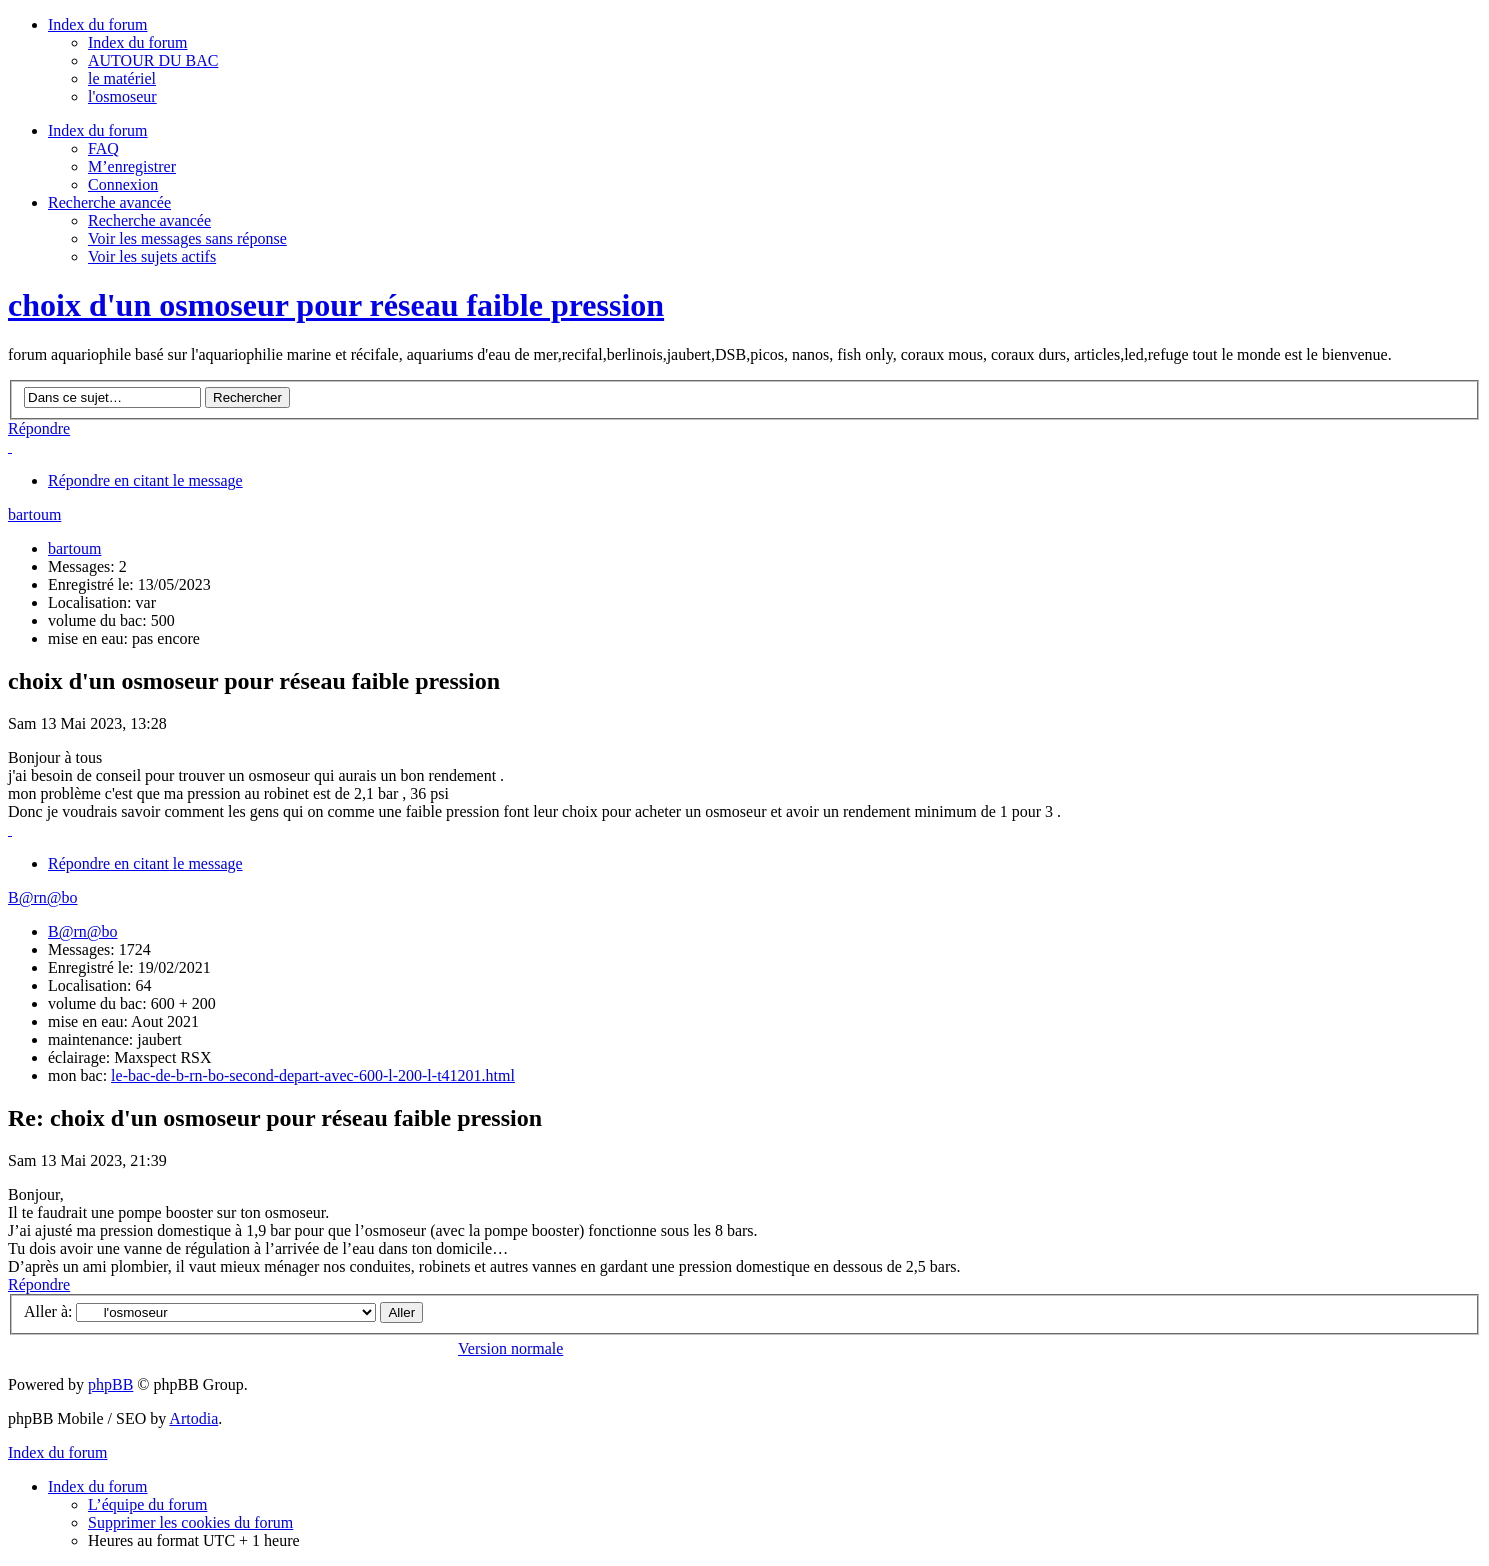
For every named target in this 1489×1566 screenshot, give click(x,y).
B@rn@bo (42, 897)
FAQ (103, 148)
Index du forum (138, 42)
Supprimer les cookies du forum (190, 1522)
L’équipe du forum (147, 1504)
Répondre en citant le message (145, 480)
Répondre (39, 428)
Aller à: (48, 1311)
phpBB (110, 1384)
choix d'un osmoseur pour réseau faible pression (336, 305)
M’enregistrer (132, 166)
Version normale (510, 1348)
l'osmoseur (122, 96)
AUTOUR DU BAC (153, 60)
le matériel (122, 78)
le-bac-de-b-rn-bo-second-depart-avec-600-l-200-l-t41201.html (313, 1075)
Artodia (193, 1418)
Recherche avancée (149, 220)
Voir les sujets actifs (152, 256)
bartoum (34, 514)
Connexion (123, 184)
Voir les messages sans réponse (187, 238)
